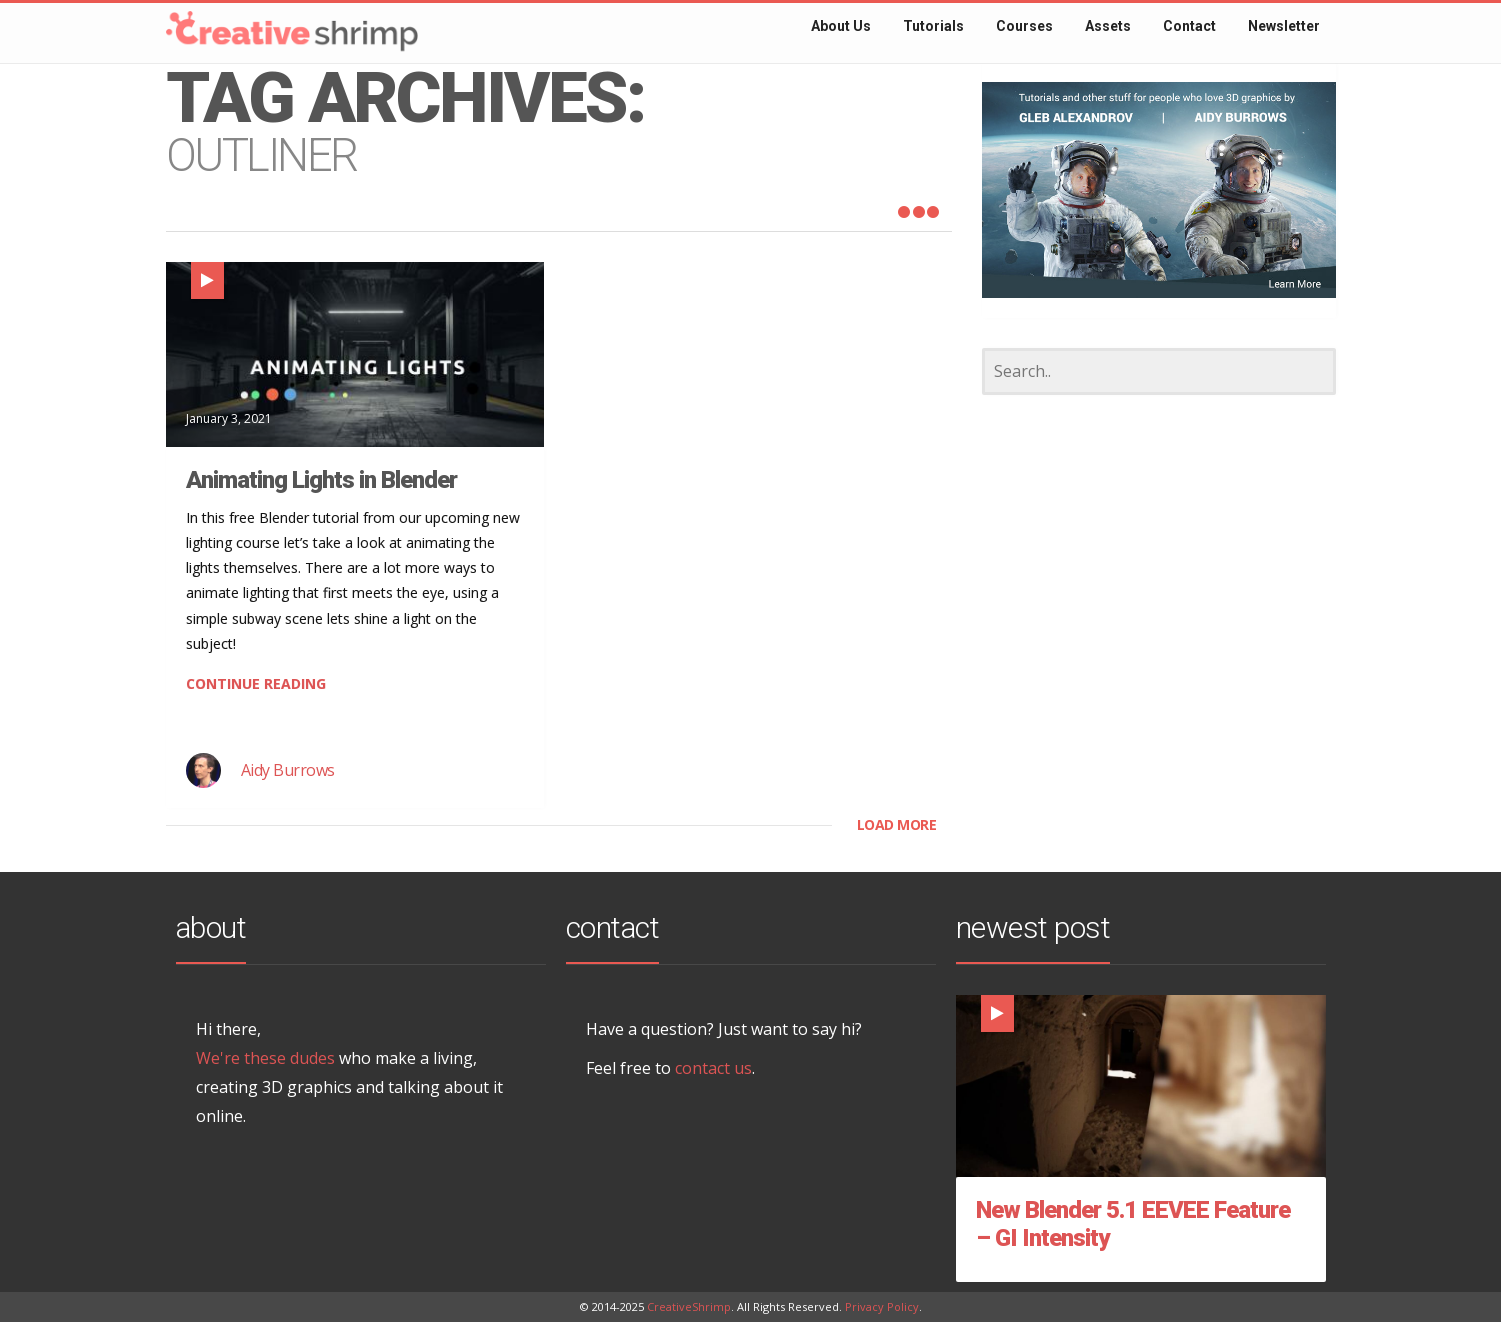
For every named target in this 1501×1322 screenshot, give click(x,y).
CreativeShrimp (689, 1306)
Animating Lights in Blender (321, 480)
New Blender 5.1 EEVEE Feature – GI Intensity (1133, 1224)
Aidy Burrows (288, 770)
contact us (713, 1068)
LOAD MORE (897, 824)
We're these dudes (265, 1058)
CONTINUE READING (256, 683)
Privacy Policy (882, 1306)
